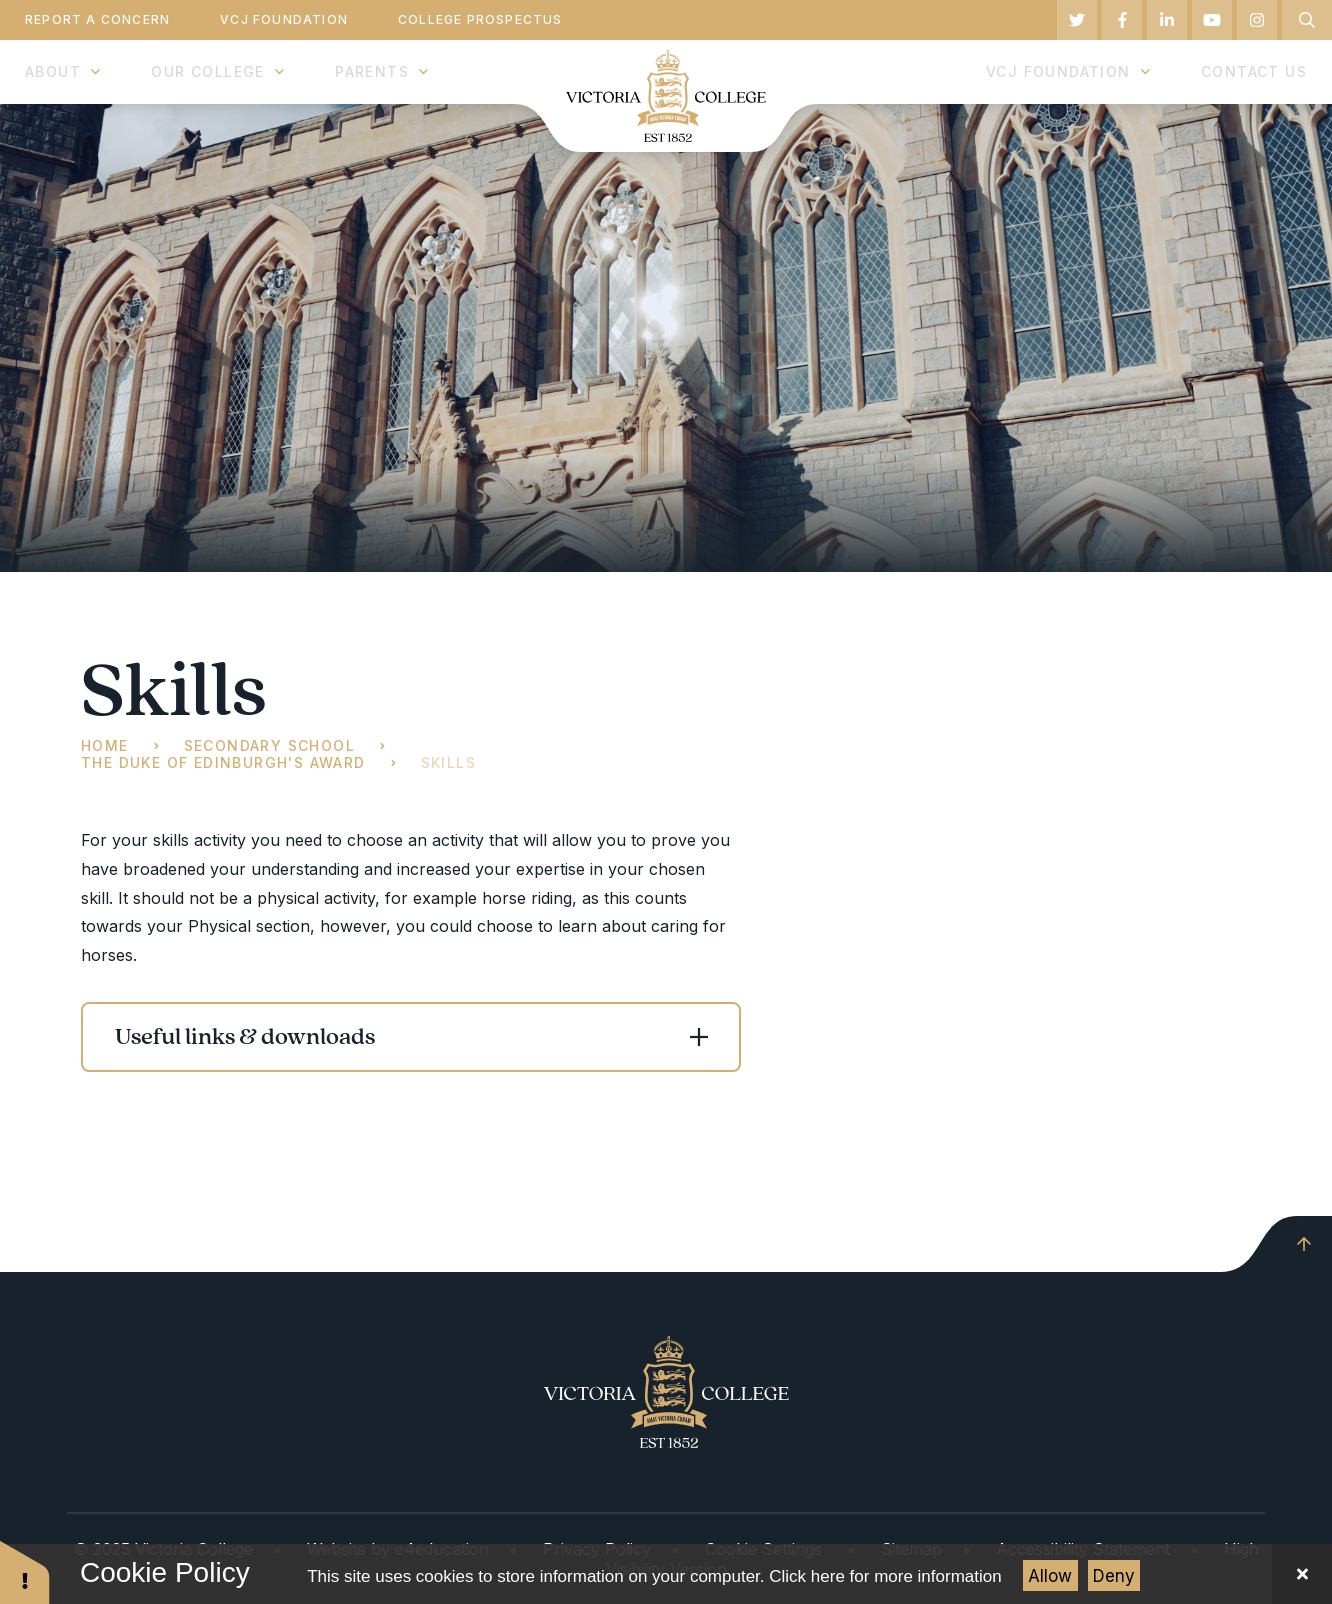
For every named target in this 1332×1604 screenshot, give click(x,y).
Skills (448, 762)
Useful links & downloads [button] (245, 1037)
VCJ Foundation (284, 19)
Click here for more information (885, 1576)
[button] (25, 1571)
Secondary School (269, 745)
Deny (1114, 1576)
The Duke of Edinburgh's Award (223, 762)
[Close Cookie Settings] (1302, 1574)
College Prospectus (480, 19)
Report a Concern (97, 19)
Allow (1050, 1576)
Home (105, 745)
